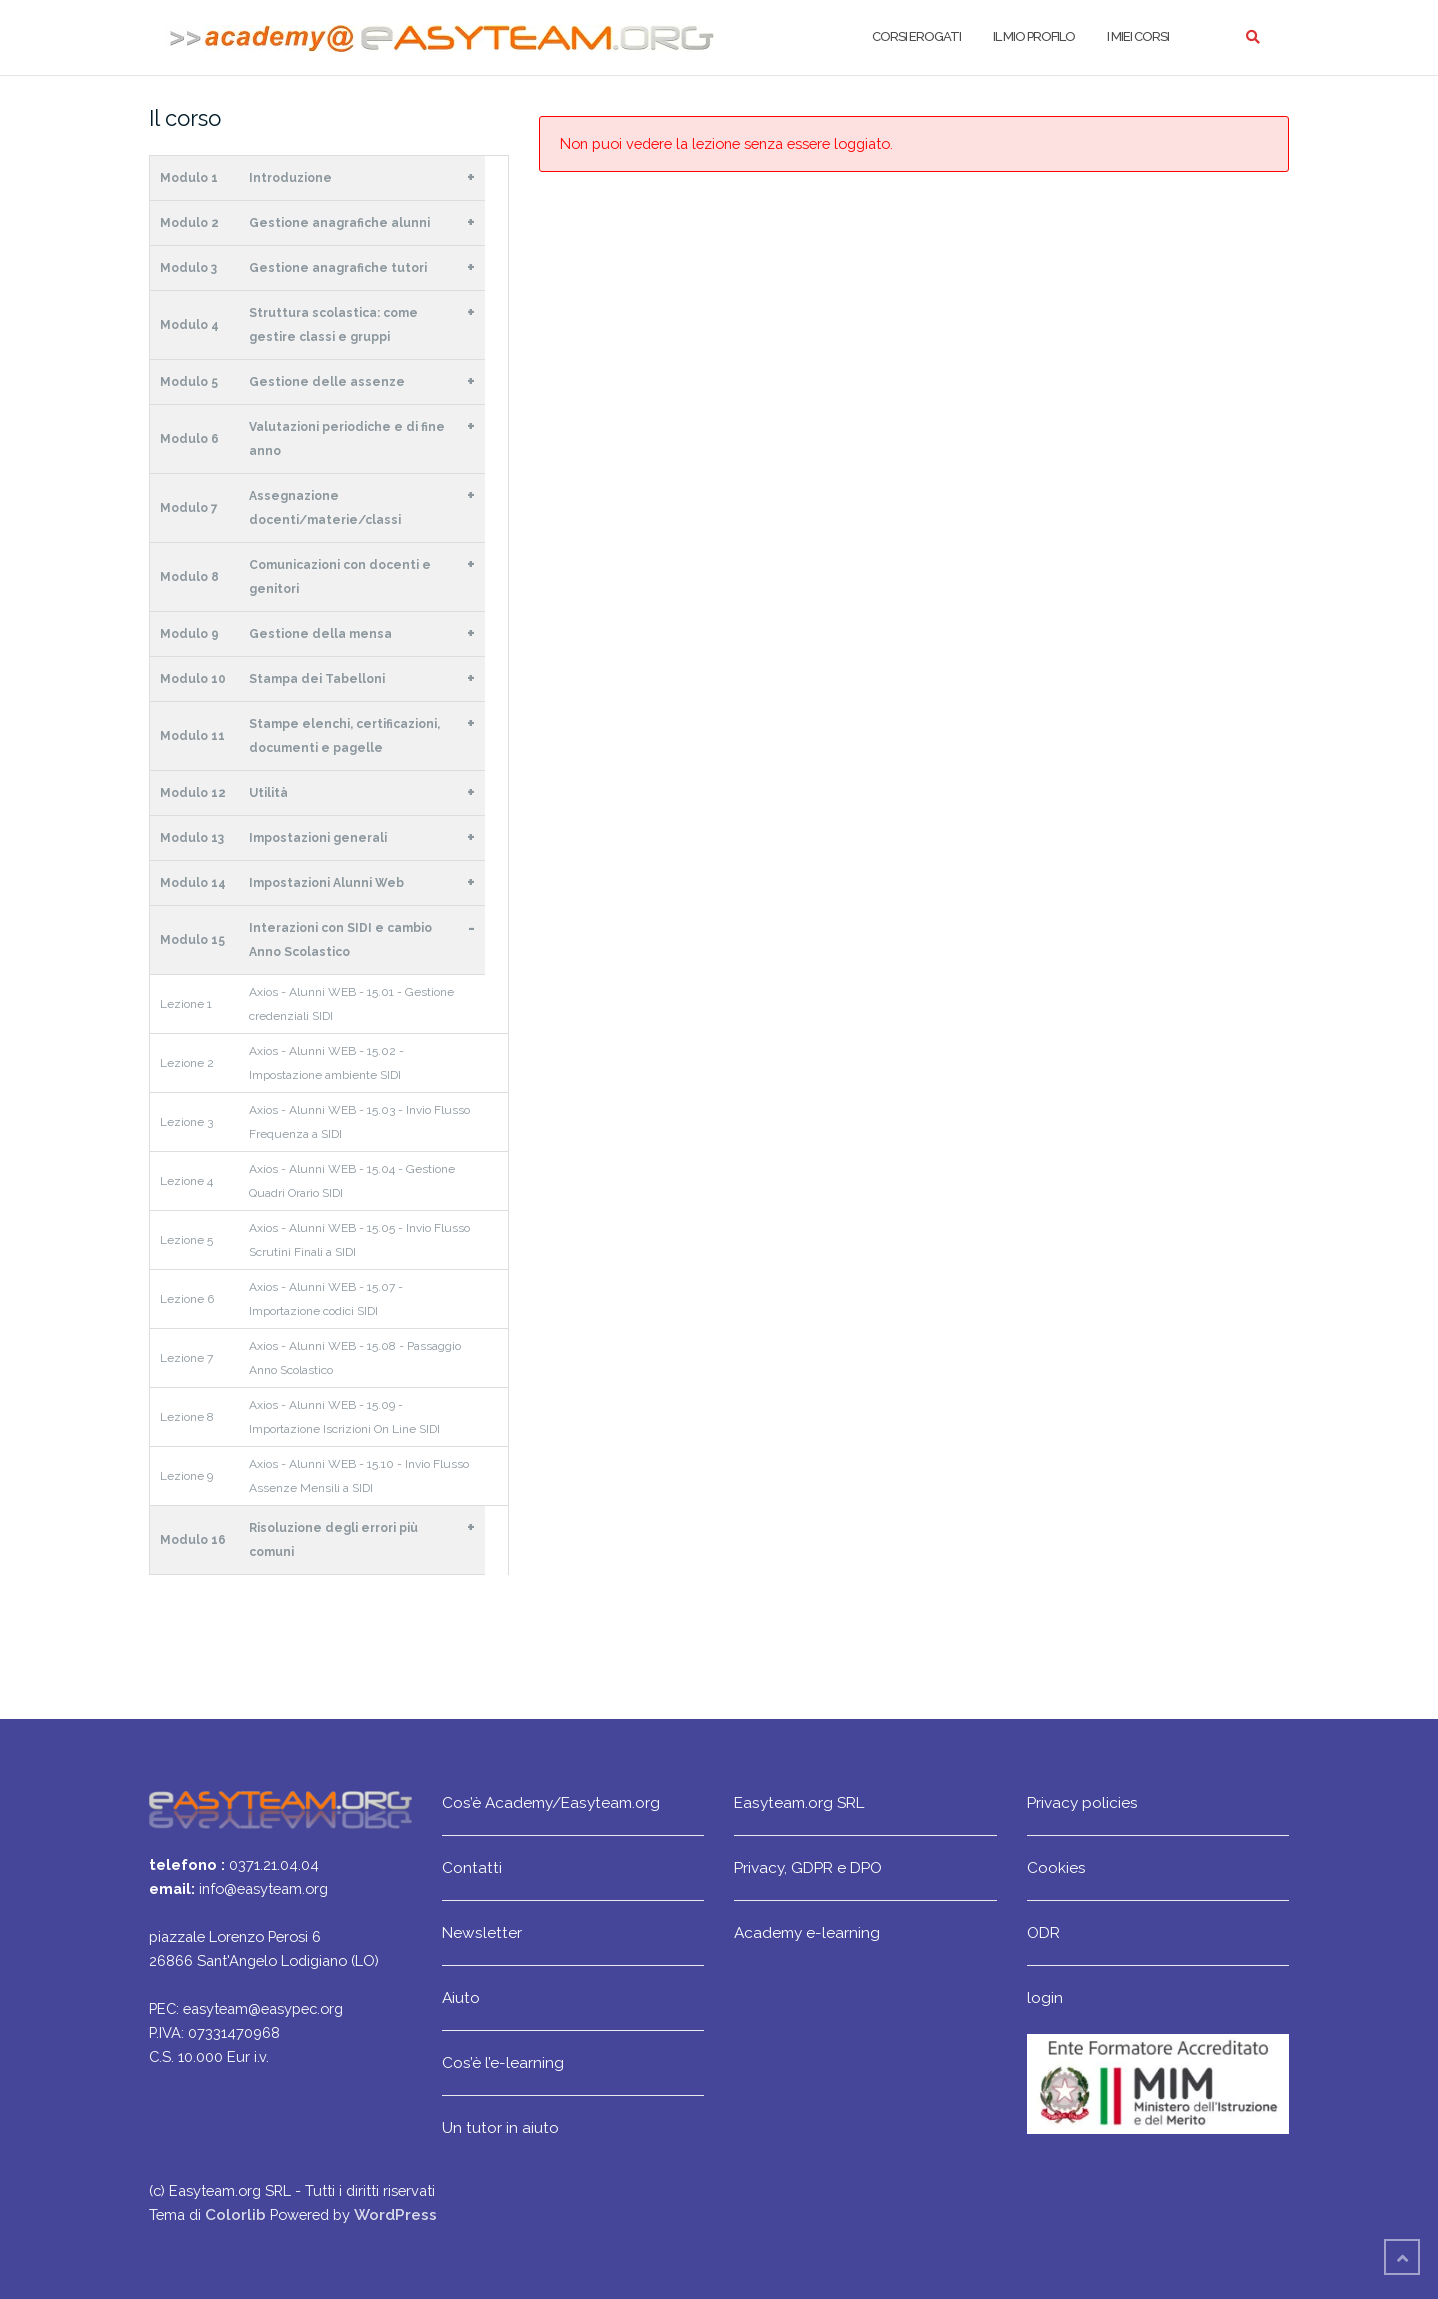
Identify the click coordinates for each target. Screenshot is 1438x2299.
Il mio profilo (1034, 36)
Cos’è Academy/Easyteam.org (551, 1802)
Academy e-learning (807, 1932)
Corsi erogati (916, 36)
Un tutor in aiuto (500, 2127)
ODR (1043, 1932)
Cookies (1056, 1867)
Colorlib (235, 2214)
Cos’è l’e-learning (503, 2062)
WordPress (395, 2214)
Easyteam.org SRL (799, 1802)
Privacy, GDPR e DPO (808, 1867)
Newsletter (482, 1932)
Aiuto (461, 1997)
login (1045, 1997)
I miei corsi (1138, 36)
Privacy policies (1082, 1802)
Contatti (472, 1867)
